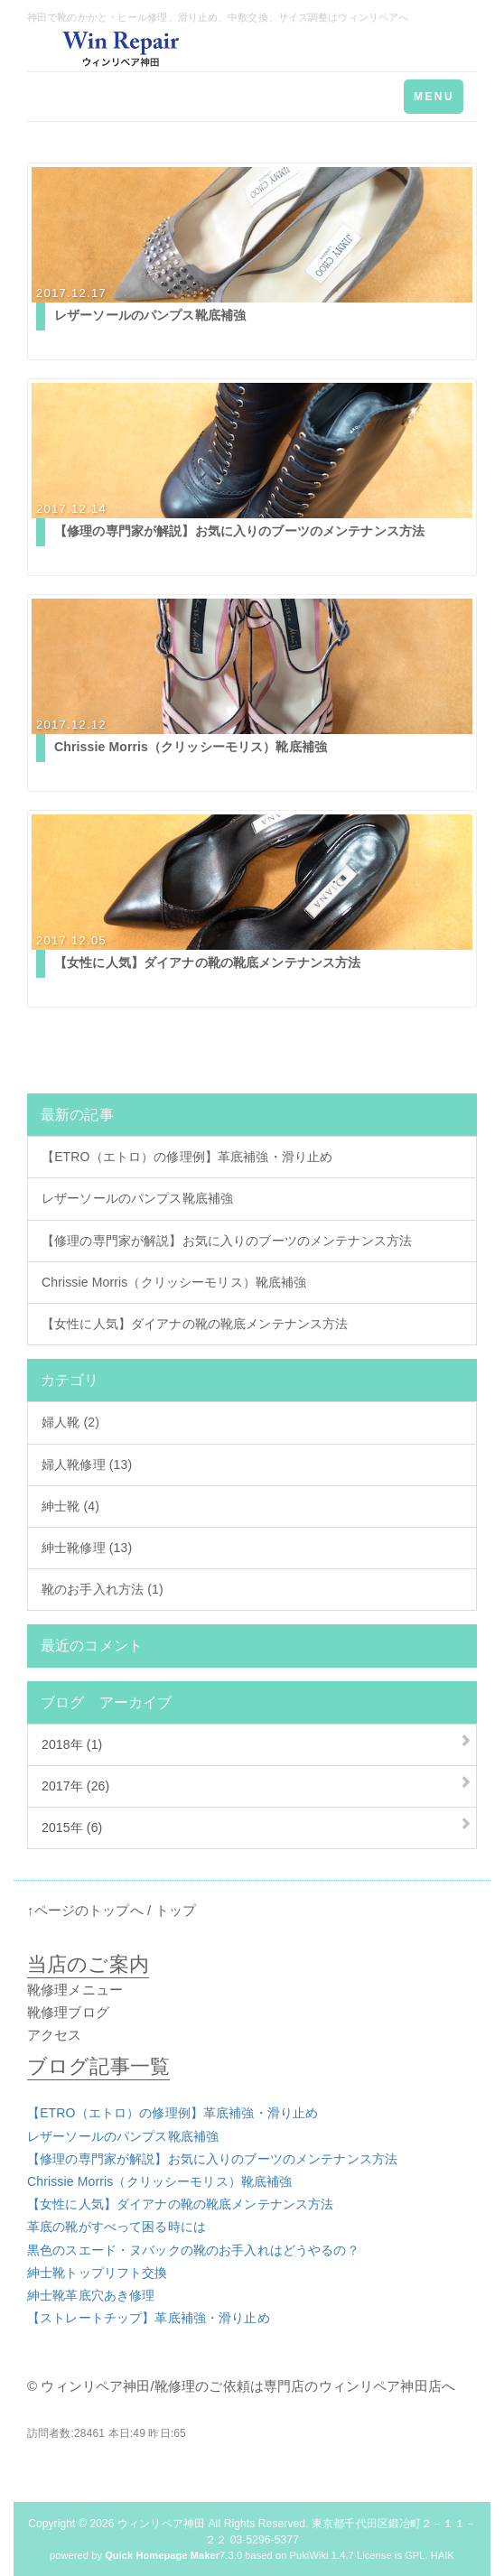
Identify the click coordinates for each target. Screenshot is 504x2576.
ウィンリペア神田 (161, 2523)
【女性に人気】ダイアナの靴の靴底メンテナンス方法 (195, 1323)
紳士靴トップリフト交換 (97, 2272)
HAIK (442, 2555)
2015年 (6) (72, 1827)
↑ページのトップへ (85, 1910)
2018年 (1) (72, 1744)
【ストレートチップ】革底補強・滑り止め (148, 2318)
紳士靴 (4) (70, 1506)
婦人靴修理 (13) (87, 1464)
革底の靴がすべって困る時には (116, 2226)
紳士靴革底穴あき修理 (90, 2295)
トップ (175, 1910)
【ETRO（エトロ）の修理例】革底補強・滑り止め (187, 1156)
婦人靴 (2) (70, 1422)
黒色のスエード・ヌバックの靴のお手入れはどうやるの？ (193, 2250)
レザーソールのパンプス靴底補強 (137, 1198)
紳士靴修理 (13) (87, 1547)
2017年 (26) (75, 1786)
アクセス (54, 2034)
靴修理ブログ (68, 2012)
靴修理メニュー (75, 1989)
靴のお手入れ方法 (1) (102, 1589)
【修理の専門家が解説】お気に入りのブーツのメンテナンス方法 (227, 1240)
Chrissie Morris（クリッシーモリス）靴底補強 (174, 1282)
